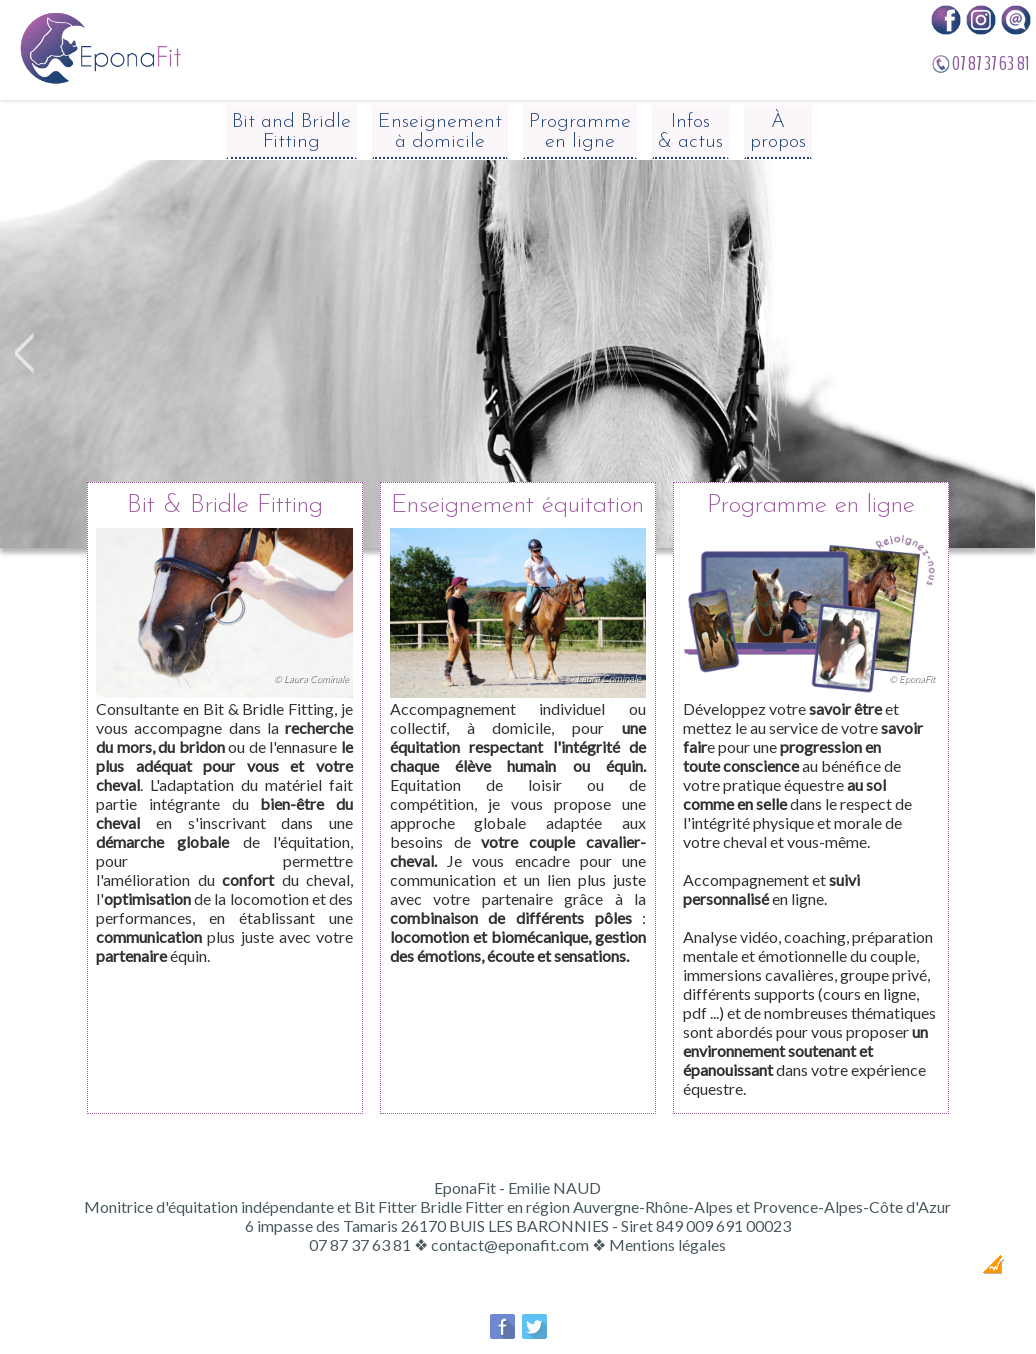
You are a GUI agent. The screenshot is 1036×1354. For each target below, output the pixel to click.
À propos (778, 132)
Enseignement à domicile (440, 132)
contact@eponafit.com (510, 1244)
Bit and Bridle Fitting (291, 132)
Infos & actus (690, 132)
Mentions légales (667, 1244)
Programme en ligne (580, 132)
